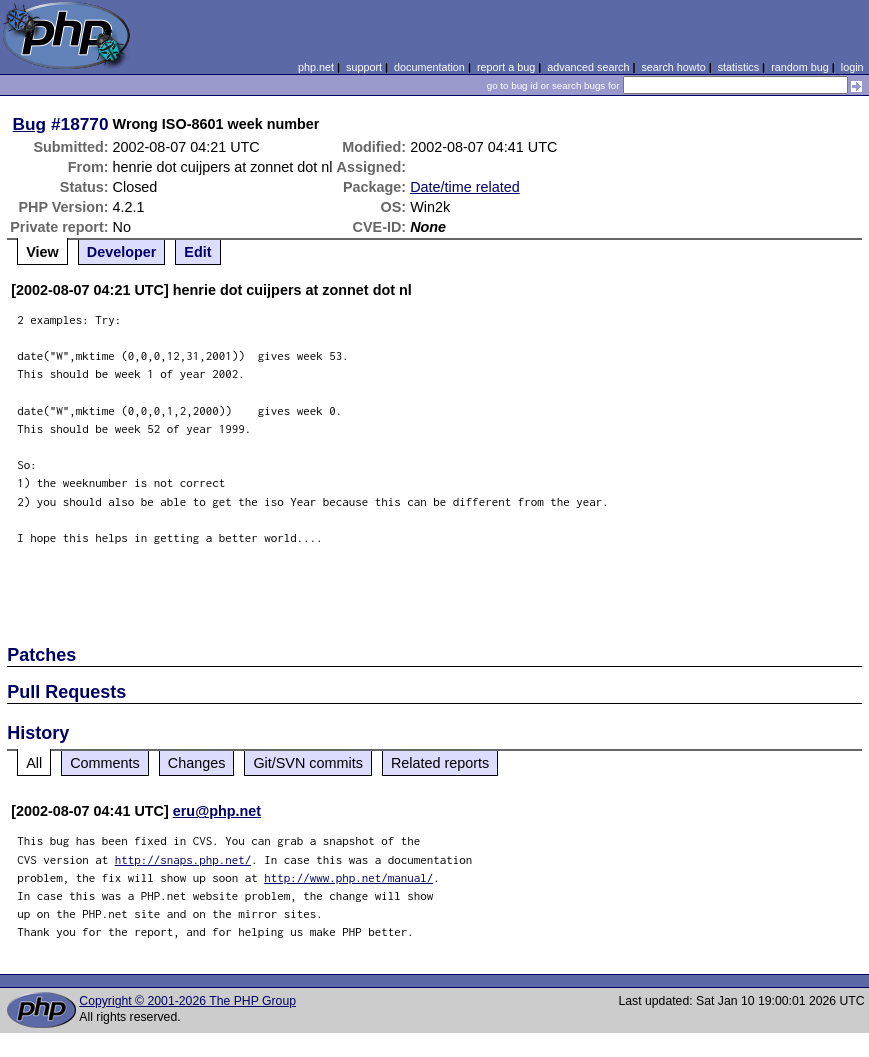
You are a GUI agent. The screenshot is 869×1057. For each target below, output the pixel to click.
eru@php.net (217, 811)
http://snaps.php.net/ (183, 859)
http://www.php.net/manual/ (348, 877)
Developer (122, 252)
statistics (738, 67)
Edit (197, 252)
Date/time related (465, 187)
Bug (30, 124)
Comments (105, 763)
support (364, 67)
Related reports (440, 763)
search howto (673, 67)
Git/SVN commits (308, 763)
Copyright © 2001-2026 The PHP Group (187, 1001)
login (852, 67)
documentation (429, 67)
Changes (197, 763)
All (34, 763)
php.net (316, 67)
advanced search (588, 67)
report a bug (506, 67)
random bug (800, 67)
